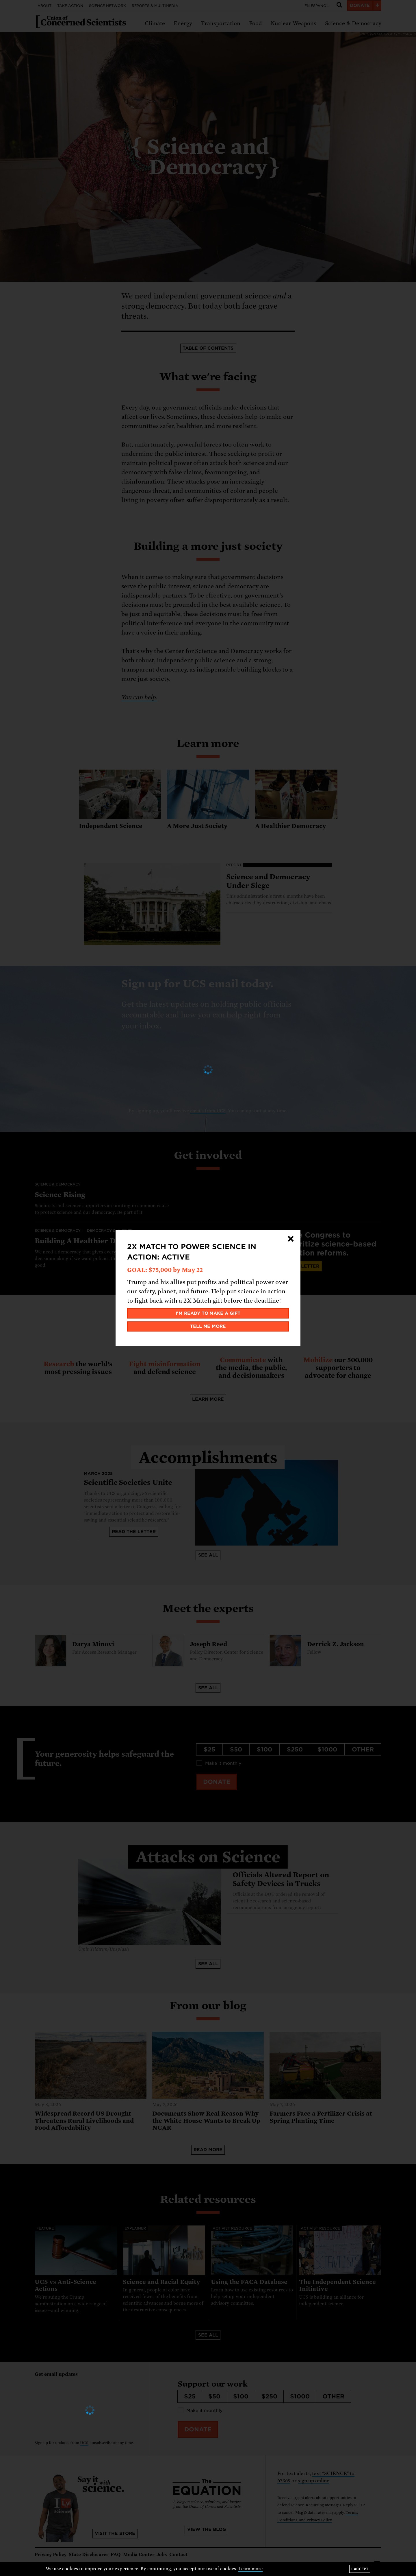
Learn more (250, 2568)
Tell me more (208, 1326)
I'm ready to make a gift (208, 1313)
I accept (359, 2569)
